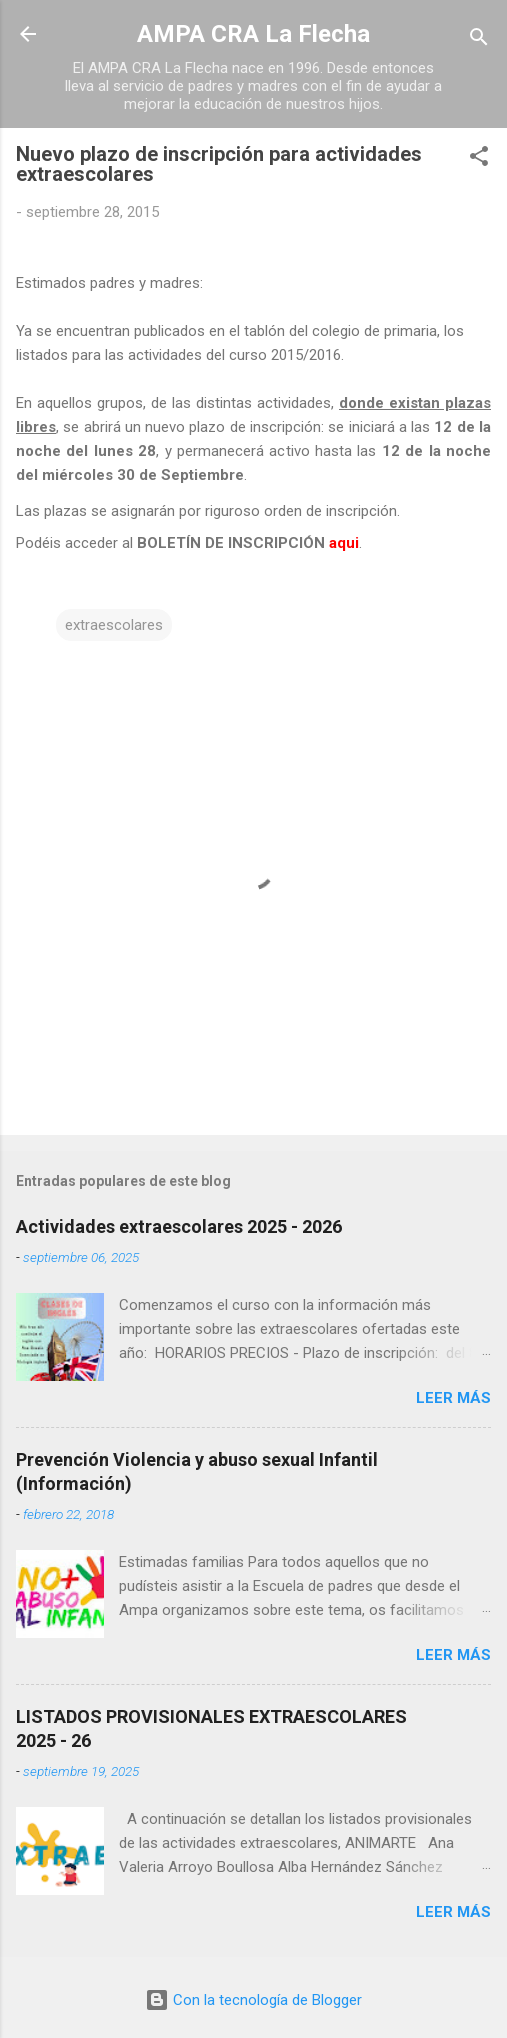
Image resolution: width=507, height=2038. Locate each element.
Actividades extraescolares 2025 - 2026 (179, 1226)
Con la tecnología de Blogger (253, 2000)
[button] (479, 159)
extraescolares (114, 625)
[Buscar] (479, 40)
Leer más (453, 1398)
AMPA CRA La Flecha (253, 34)
